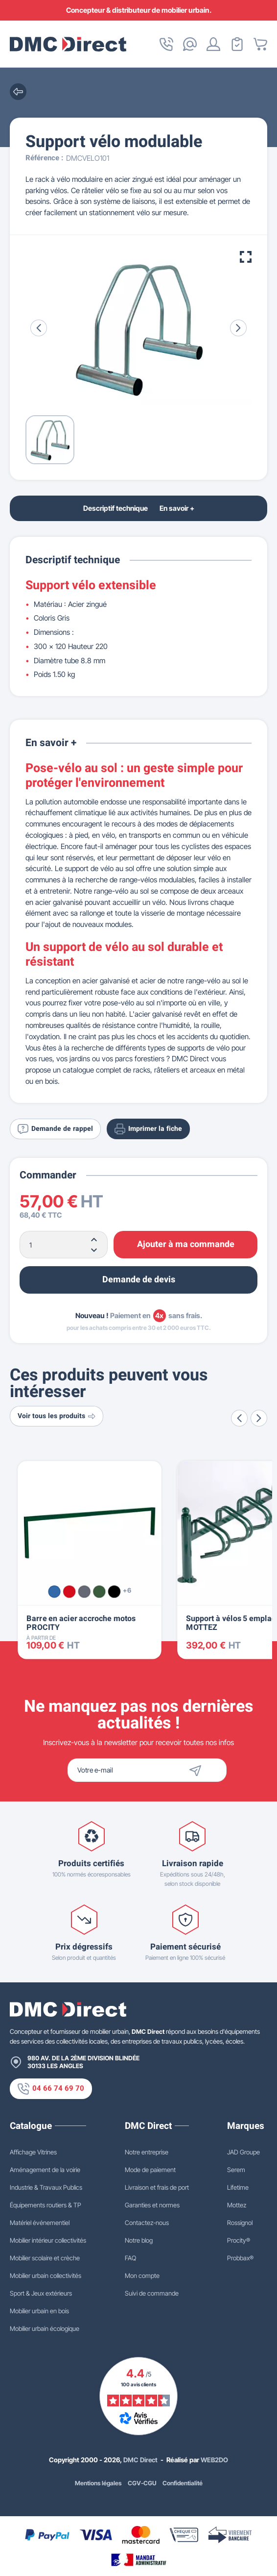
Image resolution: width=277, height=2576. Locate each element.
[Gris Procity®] (84, 1591)
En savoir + (177, 508)
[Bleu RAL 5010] (54, 1591)
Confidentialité (183, 2483)
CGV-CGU (142, 2483)
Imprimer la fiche (151, 1128)
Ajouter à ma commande (185, 1244)
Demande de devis (138, 1279)
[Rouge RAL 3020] (69, 1591)
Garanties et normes (152, 2205)
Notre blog (139, 2240)
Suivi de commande (152, 2293)
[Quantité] (64, 1244)
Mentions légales (98, 2483)
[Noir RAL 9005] (114, 1591)
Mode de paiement (150, 2170)
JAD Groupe (243, 2152)
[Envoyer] (212, 1769)
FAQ (130, 2258)
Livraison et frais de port (157, 2187)
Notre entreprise (146, 2152)
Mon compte (142, 2275)
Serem (236, 2170)
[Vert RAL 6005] (99, 1591)
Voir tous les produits (58, 1416)
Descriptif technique (115, 508)
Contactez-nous (147, 2222)
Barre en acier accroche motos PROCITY (81, 1623)
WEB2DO (215, 2460)
